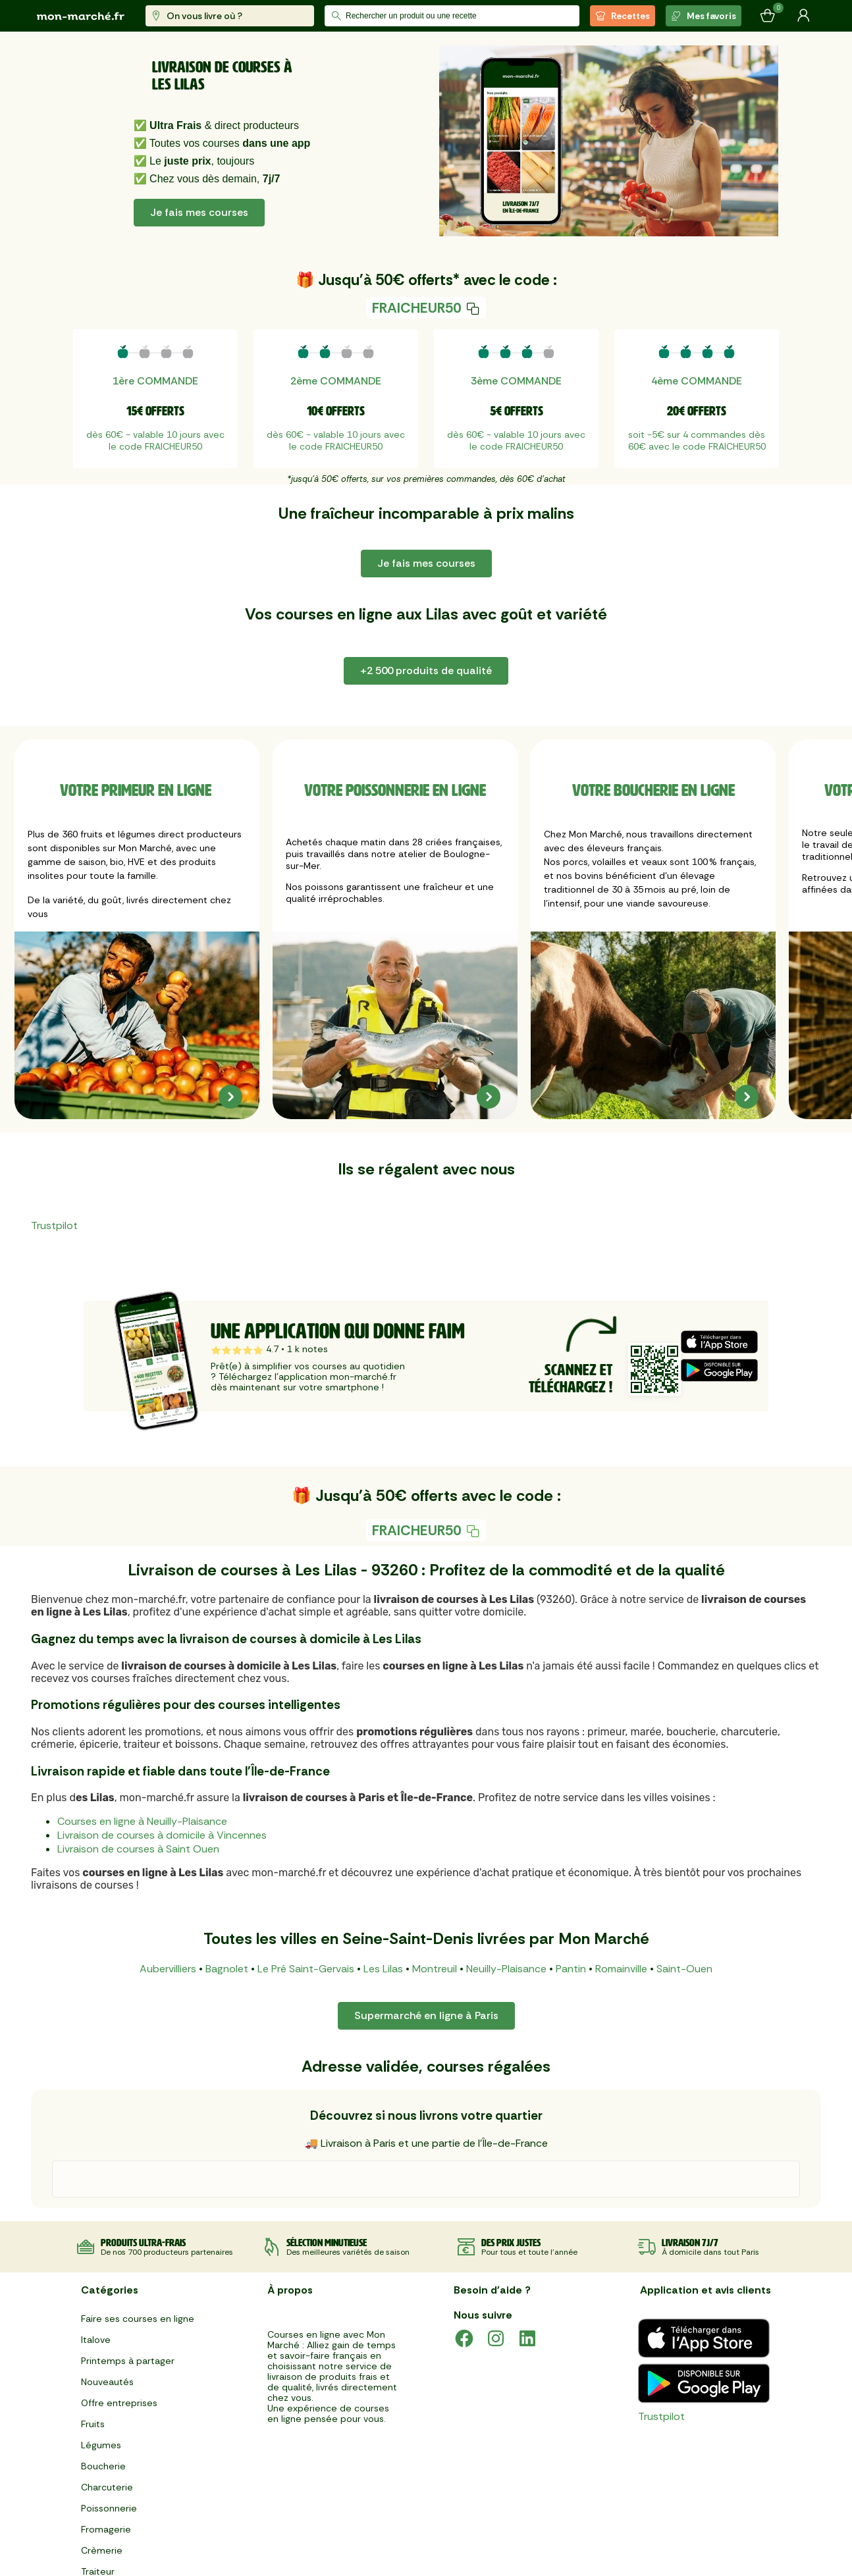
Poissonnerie (109, 2508)
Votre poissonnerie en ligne (395, 790)
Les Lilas (383, 1969)
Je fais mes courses (199, 212)
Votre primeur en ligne (137, 790)
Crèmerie (101, 2550)
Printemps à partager (127, 2361)
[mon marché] (80, 16)
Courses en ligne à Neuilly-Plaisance (142, 1821)
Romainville (621, 1969)
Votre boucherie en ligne (653, 790)
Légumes (101, 2445)
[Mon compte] (803, 16)
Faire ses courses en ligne (137, 2319)
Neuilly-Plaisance (506, 1969)
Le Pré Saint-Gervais (305, 1969)
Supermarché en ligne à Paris (426, 2015)
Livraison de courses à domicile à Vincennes (162, 1835)
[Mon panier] (768, 16)
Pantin (571, 1969)
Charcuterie (107, 2487)
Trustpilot (54, 1225)
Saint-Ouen (684, 1969)
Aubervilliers (168, 1969)
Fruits (93, 2424)
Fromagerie (106, 2529)
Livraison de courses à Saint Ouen (138, 1849)
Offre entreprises (119, 2403)
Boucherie (103, 2466)
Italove (96, 2340)
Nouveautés (107, 2382)
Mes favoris (703, 16)
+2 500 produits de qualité (426, 670)
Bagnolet (226, 1969)
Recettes (622, 16)
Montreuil (434, 1969)
